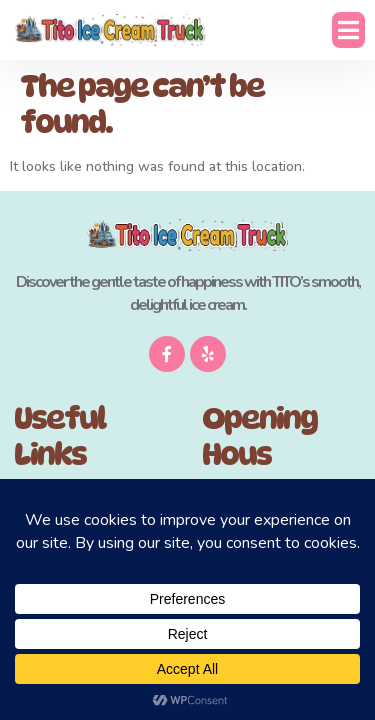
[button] (348, 30)
